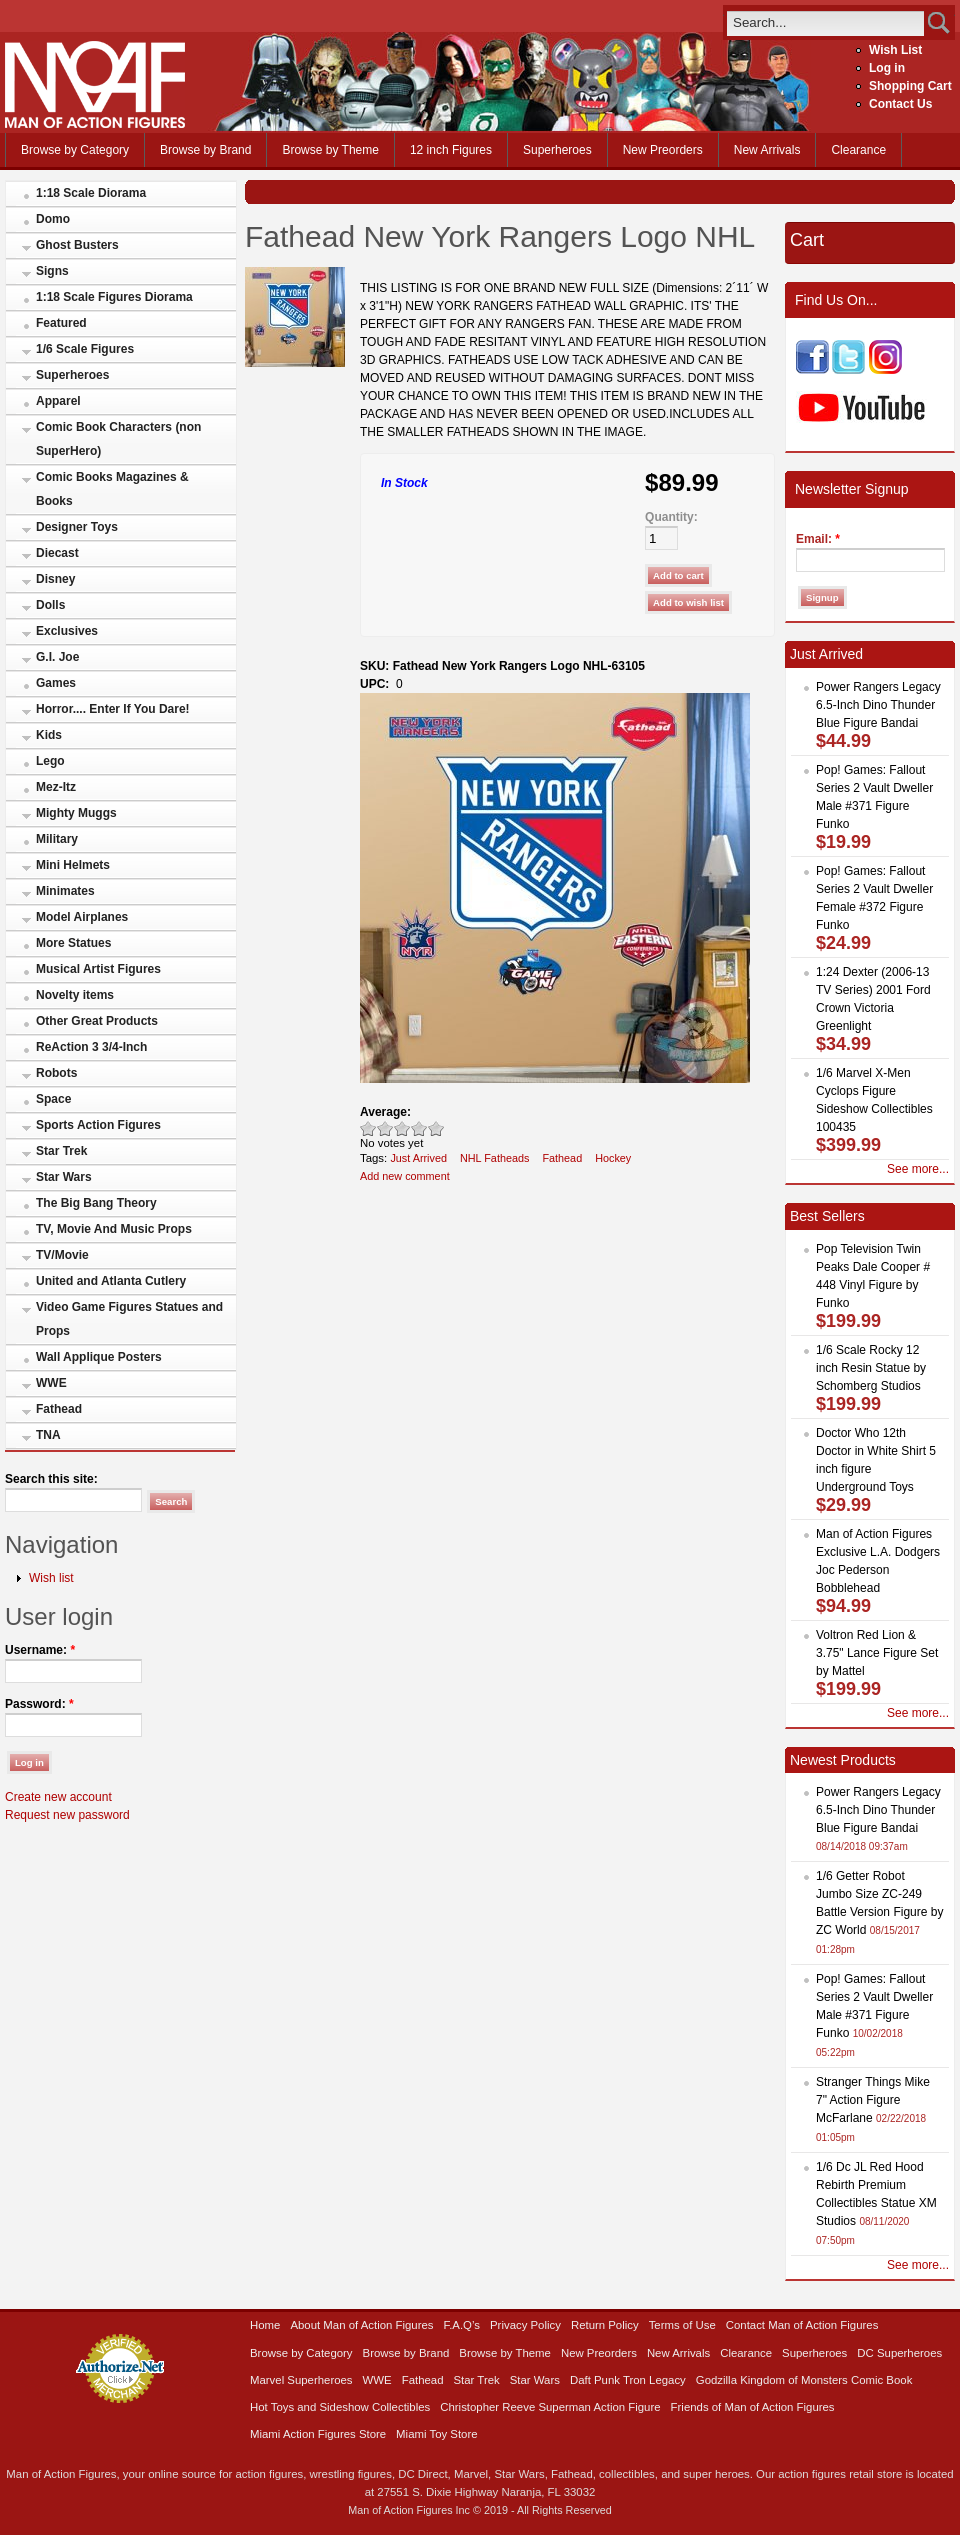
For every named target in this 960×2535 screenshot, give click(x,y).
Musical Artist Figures (98, 969)
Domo (53, 219)
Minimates (65, 891)
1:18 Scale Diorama (91, 193)
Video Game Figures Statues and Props (129, 1319)
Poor (368, 1128)
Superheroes (557, 150)
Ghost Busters (77, 245)
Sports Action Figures (98, 1125)
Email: (818, 539)
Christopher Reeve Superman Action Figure (550, 2407)
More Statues (73, 943)
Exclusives (67, 631)
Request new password (67, 1815)
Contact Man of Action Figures (802, 2325)
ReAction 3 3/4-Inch (91, 1047)
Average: (385, 1112)
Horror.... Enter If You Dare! (113, 709)
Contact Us (900, 104)
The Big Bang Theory (96, 1203)
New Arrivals (767, 150)
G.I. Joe (57, 657)
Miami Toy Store (436, 2434)
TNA (48, 1435)
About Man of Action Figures (361, 2325)
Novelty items (75, 995)
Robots (56, 1073)
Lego (50, 761)
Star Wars (64, 1177)
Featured (61, 323)
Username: (40, 1650)
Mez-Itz (56, 787)
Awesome (436, 1128)
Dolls (50, 605)
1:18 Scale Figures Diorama (114, 297)
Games (56, 683)
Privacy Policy (525, 2325)
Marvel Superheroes (301, 2380)
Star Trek (61, 1151)
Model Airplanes (82, 917)
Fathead (59, 1409)
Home (265, 2325)
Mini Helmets (73, 865)
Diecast (57, 553)
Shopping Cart (910, 86)
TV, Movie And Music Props (114, 1229)
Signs (52, 271)
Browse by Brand (205, 150)
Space (53, 1099)
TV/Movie (62, 1255)
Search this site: (51, 1479)
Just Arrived (418, 1158)
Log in (887, 68)
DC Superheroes (899, 2353)
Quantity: (671, 517)
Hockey (613, 1158)
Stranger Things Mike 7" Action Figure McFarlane (873, 2100)
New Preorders (663, 150)
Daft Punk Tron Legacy (628, 2380)
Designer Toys (77, 527)
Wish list (51, 1578)
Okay (385, 1128)
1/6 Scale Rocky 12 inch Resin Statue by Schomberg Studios (871, 1368)
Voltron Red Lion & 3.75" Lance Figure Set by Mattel (877, 1653)
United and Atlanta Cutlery (111, 1281)
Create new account (58, 1797)
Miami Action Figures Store (318, 2434)
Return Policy (605, 2325)
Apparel (58, 401)
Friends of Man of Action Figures (753, 2407)
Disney (55, 579)
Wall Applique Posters (99, 1357)
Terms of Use (682, 2325)
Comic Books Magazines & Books (112, 489)
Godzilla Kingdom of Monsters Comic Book (804, 2380)
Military (57, 839)
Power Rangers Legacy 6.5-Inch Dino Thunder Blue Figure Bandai (878, 705)
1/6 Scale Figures (85, 349)
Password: (39, 1704)
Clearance (858, 150)
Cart (807, 240)
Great (419, 1128)
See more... (918, 1169)
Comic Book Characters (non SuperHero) (118, 439)
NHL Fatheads (494, 1158)
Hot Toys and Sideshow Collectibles (340, 2407)
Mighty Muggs (76, 813)
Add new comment (405, 1176)
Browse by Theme (330, 150)
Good (402, 1128)
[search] (825, 22)
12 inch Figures (451, 150)
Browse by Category (75, 150)
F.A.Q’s (462, 2325)
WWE (51, 1383)
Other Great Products (97, 1021)
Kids (49, 735)
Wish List (895, 50)
